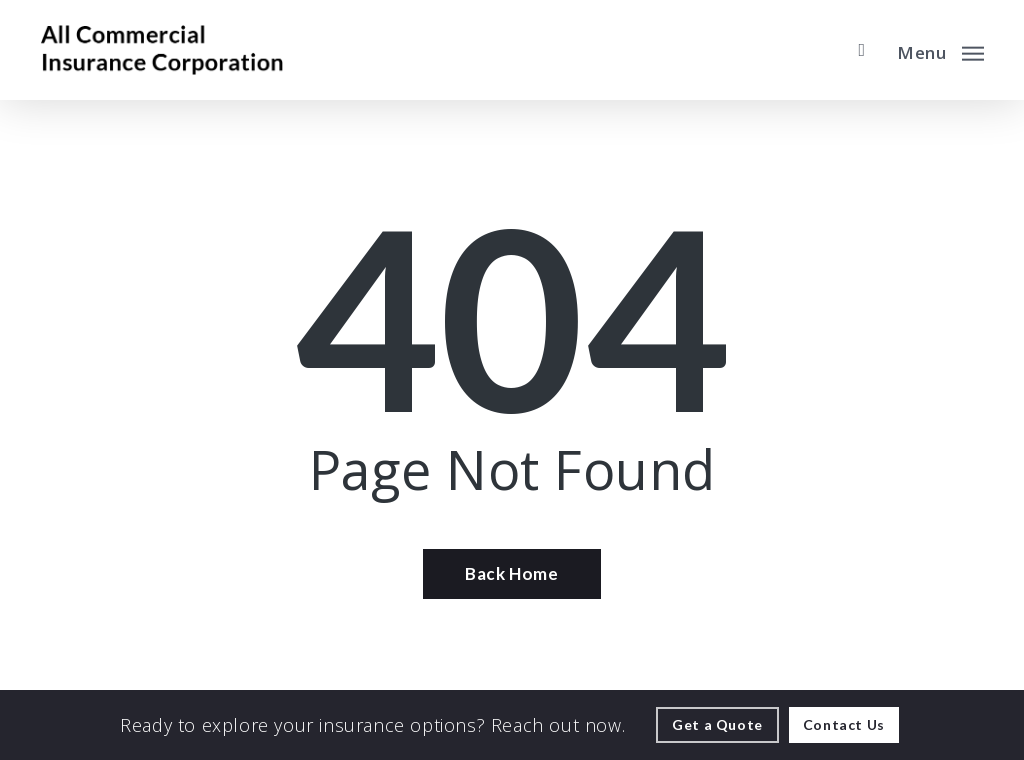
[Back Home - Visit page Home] (511, 574)
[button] (940, 50)
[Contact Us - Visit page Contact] (844, 725)
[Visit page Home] (161, 50)
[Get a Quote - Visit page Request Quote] (717, 725)
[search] (862, 50)
